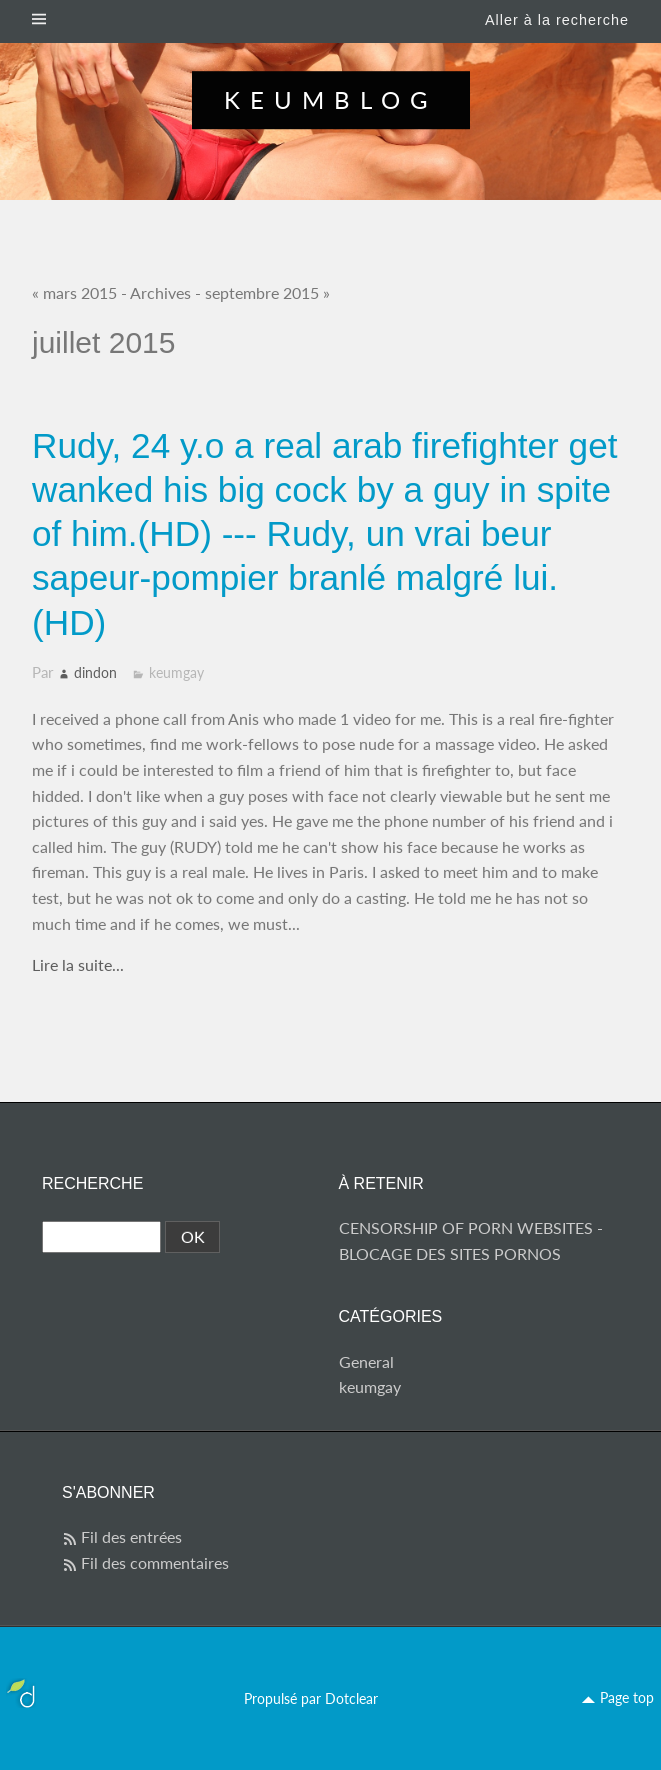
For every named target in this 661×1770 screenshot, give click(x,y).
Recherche (92, 1183)
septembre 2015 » (267, 292)
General (366, 1361)
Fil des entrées (131, 1536)
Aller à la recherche (557, 20)
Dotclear (351, 1698)
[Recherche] (101, 1237)
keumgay (176, 672)
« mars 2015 (74, 292)
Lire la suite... (78, 964)
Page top (627, 1697)
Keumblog (331, 99)
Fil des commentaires (155, 1562)
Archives (160, 292)
